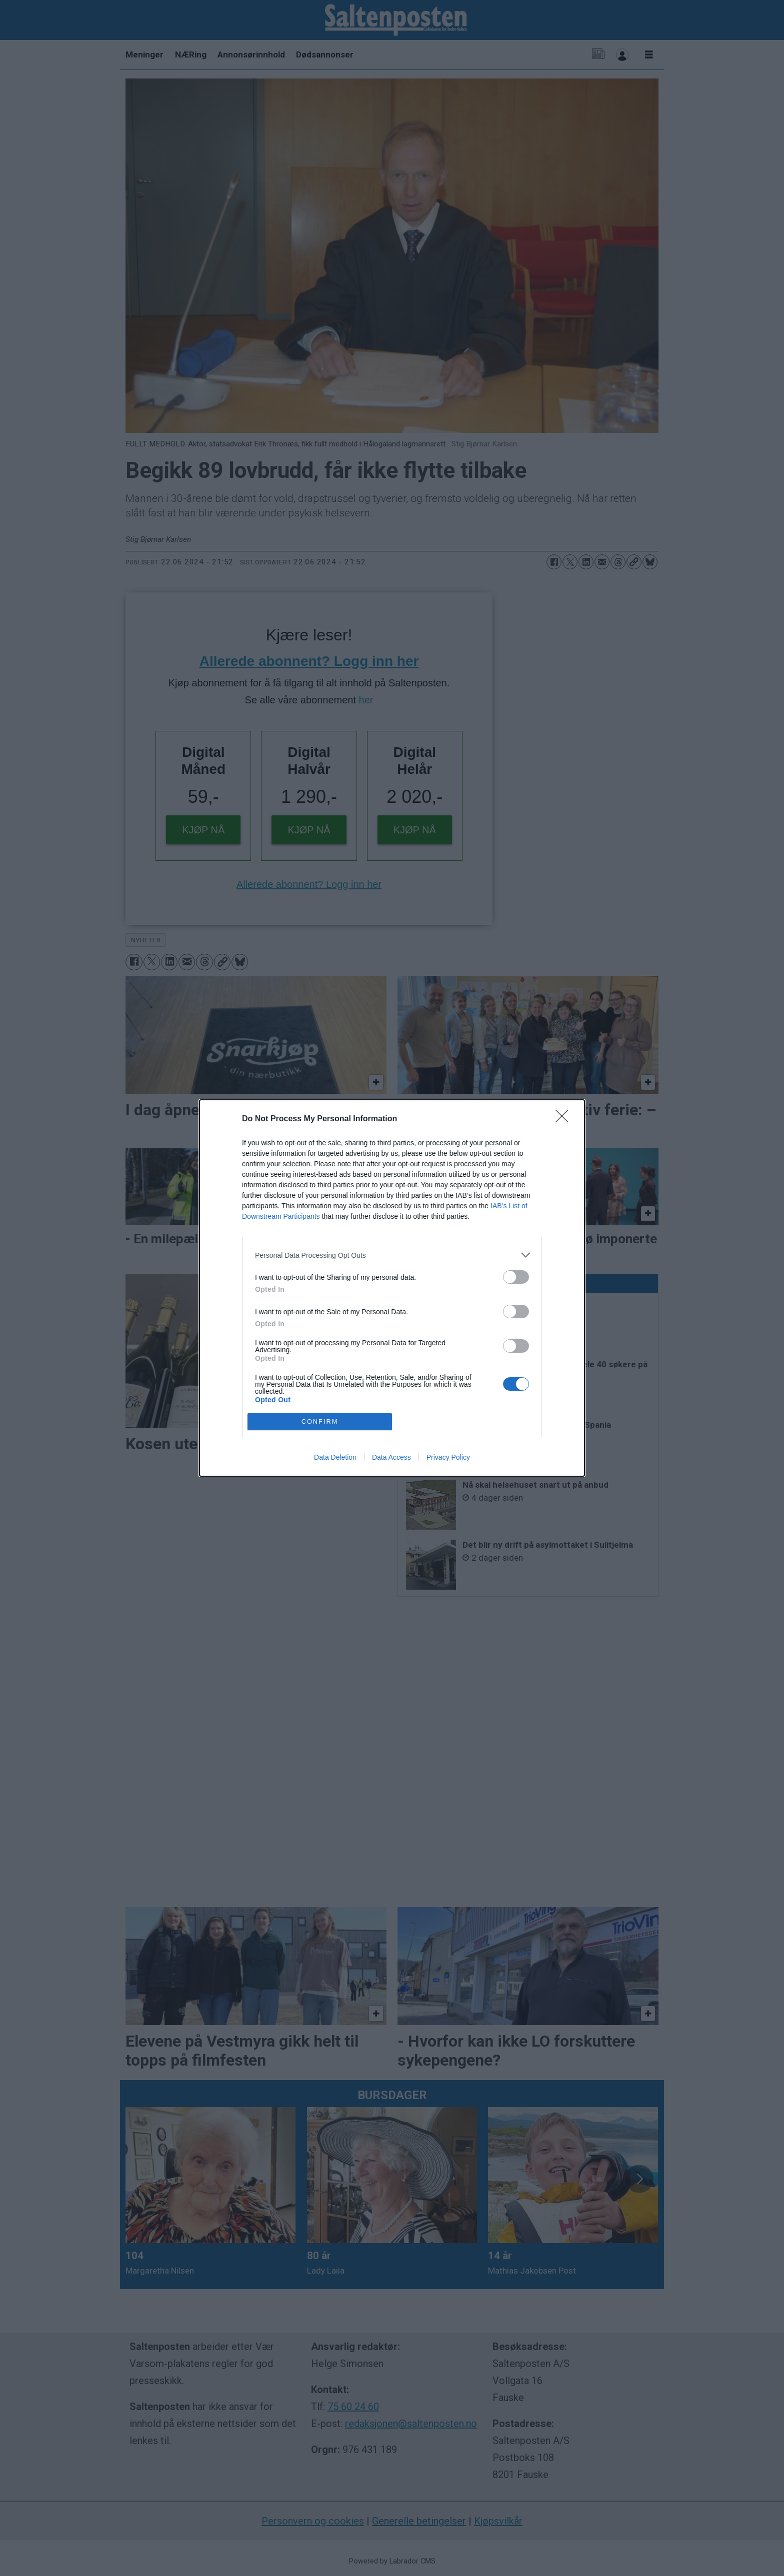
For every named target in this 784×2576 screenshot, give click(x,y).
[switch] (516, 1277)
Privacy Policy (448, 1457)
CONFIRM (319, 1422)
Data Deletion (335, 1457)
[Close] (565, 1119)
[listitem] (392, 1255)
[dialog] (392, 1288)
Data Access (391, 1457)
